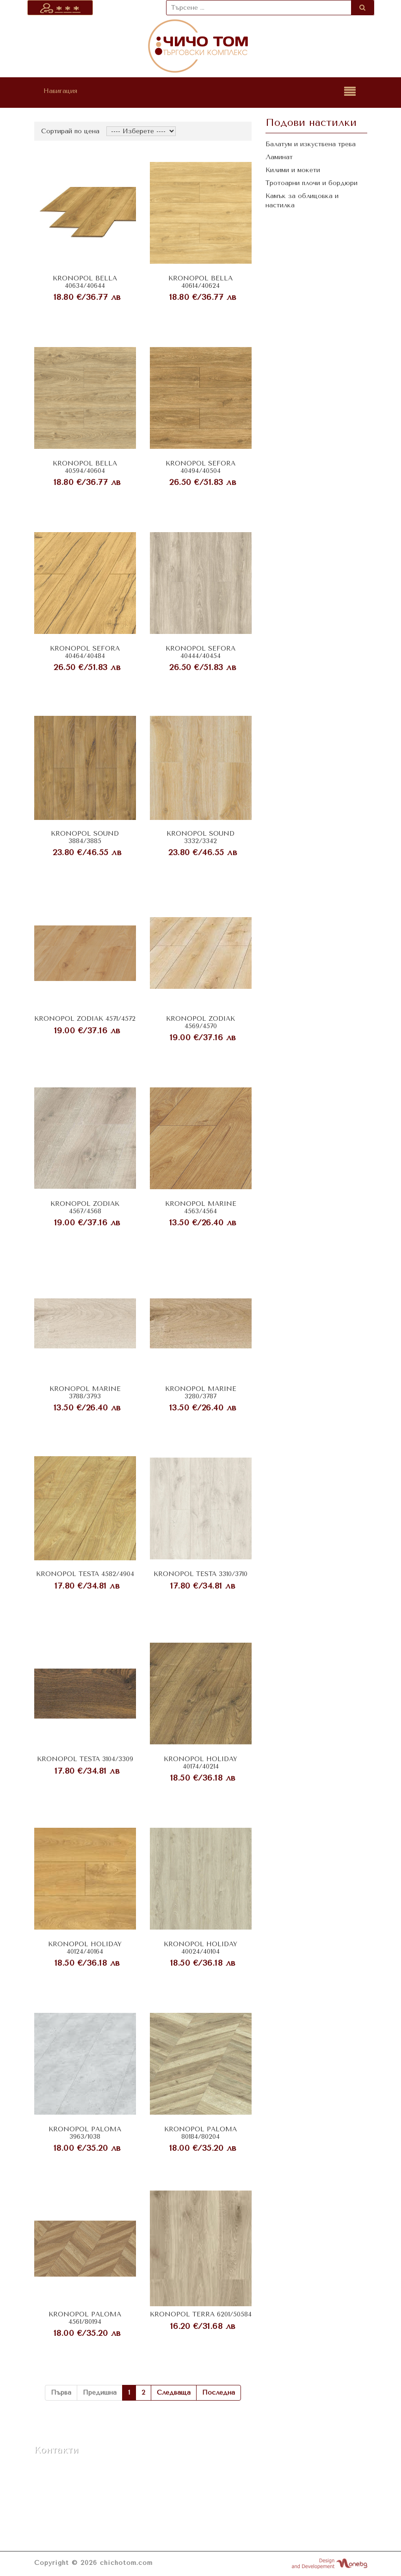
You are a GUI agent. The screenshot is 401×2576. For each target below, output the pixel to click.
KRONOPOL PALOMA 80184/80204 (200, 2132)
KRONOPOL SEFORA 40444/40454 (200, 652)
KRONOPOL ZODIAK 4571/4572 (85, 1019)
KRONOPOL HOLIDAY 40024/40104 (200, 1947)
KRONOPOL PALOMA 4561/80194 (85, 2317)
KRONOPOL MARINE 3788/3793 (85, 1392)
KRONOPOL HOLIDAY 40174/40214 (200, 1762)
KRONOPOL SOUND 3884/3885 (85, 837)
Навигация (60, 91)
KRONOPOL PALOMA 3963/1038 (85, 2132)
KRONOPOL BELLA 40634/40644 (85, 281)
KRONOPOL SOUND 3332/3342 (200, 837)
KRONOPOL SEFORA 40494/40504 (200, 466)
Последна (218, 2392)
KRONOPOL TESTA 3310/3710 (200, 1574)
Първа (61, 2392)
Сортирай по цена (70, 131)
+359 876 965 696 (66, 2476)
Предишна (100, 2392)
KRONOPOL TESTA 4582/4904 (85, 1574)
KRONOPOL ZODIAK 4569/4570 (200, 1022)
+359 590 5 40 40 (66, 2487)
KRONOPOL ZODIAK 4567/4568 (84, 1207)
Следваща (174, 2392)
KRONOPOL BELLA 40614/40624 (200, 281)
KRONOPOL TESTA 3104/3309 (85, 1759)
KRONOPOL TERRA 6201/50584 (201, 2314)
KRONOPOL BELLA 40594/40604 (85, 466)
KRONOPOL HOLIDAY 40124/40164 (85, 1947)
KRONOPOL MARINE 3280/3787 (200, 1392)
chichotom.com (126, 2563)
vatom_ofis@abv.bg (69, 2499)
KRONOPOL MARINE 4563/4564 (200, 1207)
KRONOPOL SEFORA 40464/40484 (85, 652)
